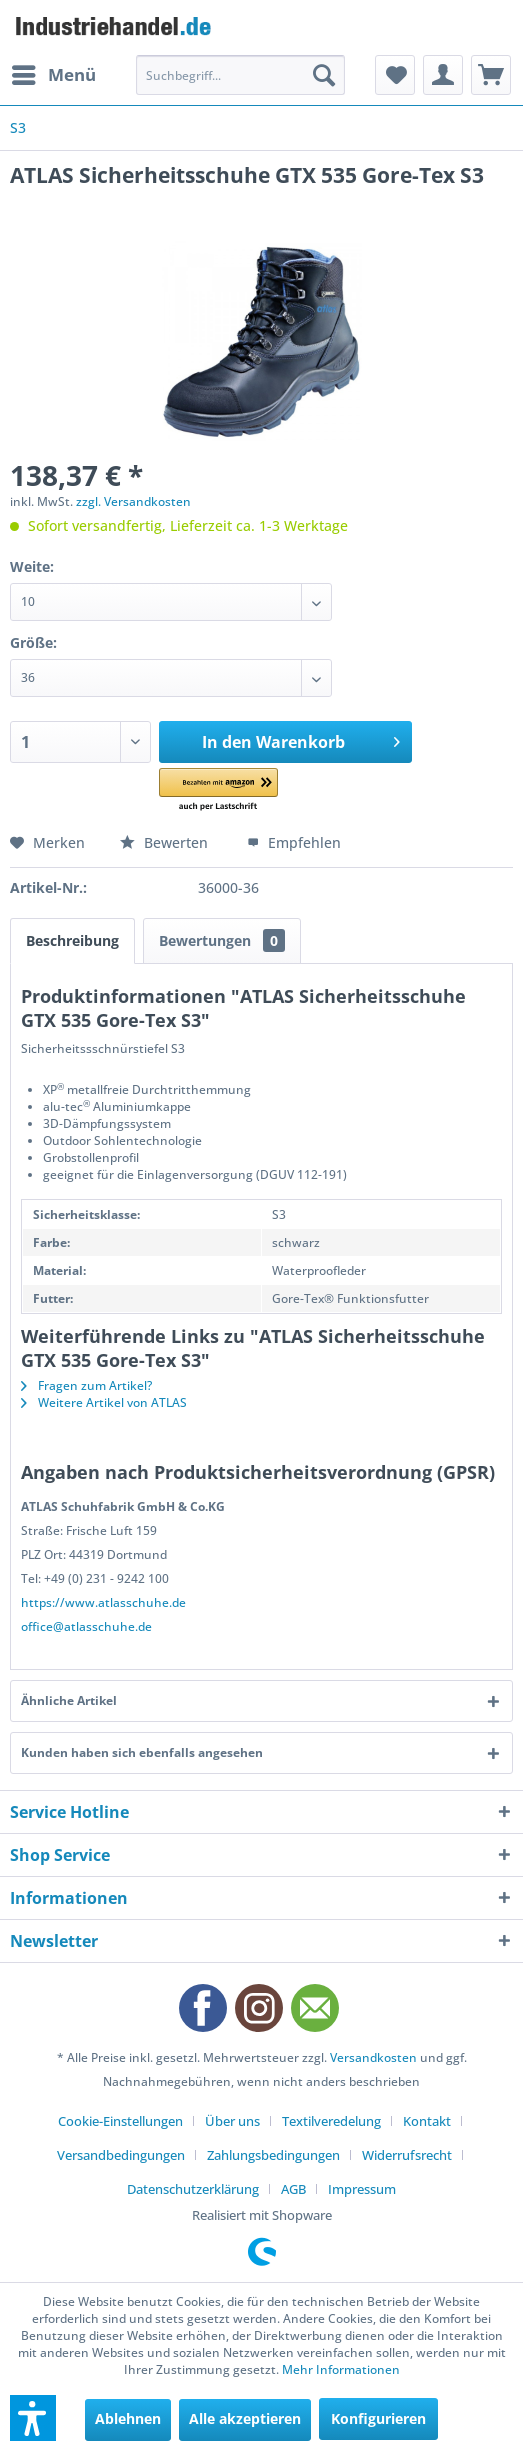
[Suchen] (324, 75)
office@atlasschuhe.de (86, 1626)
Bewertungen (222, 940)
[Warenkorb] (491, 75)
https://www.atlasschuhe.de (103, 1602)
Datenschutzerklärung (193, 2189)
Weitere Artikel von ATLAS (104, 1402)
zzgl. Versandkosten (133, 501)
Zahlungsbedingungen (273, 2155)
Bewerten (166, 842)
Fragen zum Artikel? (86, 1385)
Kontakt (427, 2121)
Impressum (362, 2189)
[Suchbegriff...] (240, 75)
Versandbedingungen (121, 2155)
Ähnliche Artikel (69, 1700)
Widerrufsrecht (407, 2155)
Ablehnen (128, 2418)
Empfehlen (294, 842)
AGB (293, 2189)
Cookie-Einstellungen (120, 2121)
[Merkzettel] (395, 75)
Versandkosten (373, 2057)
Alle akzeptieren (245, 2418)
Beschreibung (72, 940)
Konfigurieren (378, 2418)
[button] (239, 790)
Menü (54, 72)
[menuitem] (53, 75)
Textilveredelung (331, 2121)
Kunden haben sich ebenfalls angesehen (142, 1752)
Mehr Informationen (341, 2369)
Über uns (232, 2121)
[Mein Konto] (443, 75)
